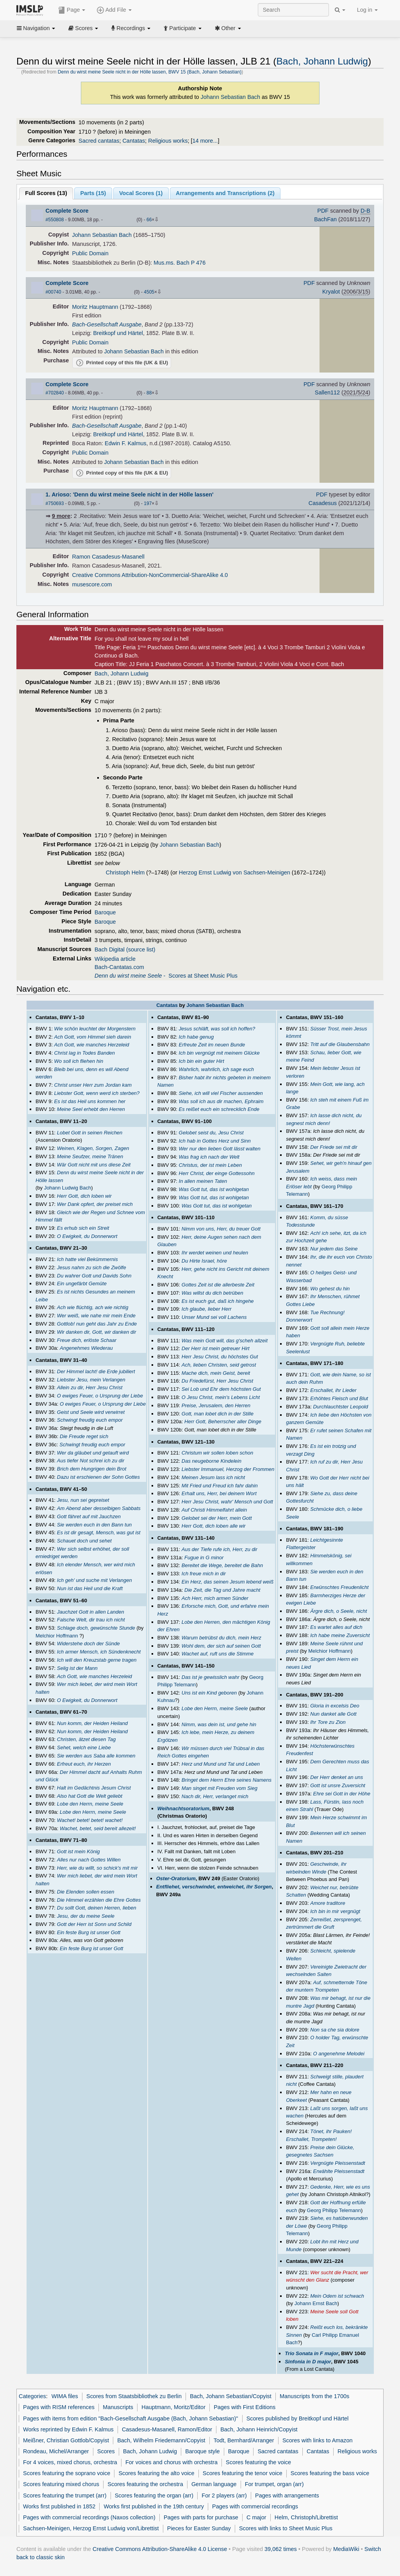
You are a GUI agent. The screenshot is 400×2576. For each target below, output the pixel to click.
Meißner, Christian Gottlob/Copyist (66, 2440)
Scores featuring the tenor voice (242, 2473)
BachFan (325, 219)
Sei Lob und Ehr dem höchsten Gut (221, 1389)
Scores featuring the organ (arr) (154, 2495)
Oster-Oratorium (176, 1878)
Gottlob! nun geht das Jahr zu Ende (97, 1324)
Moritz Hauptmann (95, 307)
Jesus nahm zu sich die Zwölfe (91, 1267)
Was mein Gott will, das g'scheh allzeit (225, 1341)
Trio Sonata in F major (311, 2353)
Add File (114, 10)
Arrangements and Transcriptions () (225, 193)
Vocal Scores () (140, 193)
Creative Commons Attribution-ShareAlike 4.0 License (160, 2549)
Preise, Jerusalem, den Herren (216, 1405)
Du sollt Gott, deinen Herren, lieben (96, 1908)
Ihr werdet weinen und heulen (215, 1253)
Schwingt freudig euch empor (90, 1420)
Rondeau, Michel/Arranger (56, 2451)
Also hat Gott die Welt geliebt (89, 1796)
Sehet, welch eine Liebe (84, 1747)
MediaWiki (346, 2549)
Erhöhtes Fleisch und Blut (339, 1398)
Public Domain (90, 253)
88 (149, 393)
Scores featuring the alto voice (156, 2473)
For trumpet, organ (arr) (274, 2484)
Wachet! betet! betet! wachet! (90, 1820)
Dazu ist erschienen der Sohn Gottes (98, 1477)
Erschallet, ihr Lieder (333, 1390)
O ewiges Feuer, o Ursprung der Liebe (100, 1396)
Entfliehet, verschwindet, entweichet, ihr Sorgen (214, 1887)
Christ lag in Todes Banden (84, 1053)
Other (228, 28)
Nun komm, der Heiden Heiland (92, 1723)
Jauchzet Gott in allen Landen (90, 1612)
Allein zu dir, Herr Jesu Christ (89, 1387)
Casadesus (323, 503)
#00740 (53, 292)
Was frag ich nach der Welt (209, 1157)
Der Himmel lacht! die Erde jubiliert (96, 1371)
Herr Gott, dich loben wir (84, 1196)
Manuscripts (118, 2407)
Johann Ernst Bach (316, 2303)
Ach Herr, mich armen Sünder (215, 1598)
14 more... (205, 141)
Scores (83, 28)
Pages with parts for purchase (201, 2517)
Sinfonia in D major (308, 2362)
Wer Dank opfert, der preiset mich (95, 1204)
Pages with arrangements (287, 2495)
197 (148, 503)
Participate (182, 28)
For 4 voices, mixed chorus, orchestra (70, 2462)
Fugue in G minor (203, 1557)
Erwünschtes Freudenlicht (339, 1587)
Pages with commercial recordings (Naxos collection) (89, 2517)
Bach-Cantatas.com (119, 967)
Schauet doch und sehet (84, 1541)
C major (256, 2517)
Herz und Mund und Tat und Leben (221, 1764)
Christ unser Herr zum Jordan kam (93, 1085)
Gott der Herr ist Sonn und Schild (94, 1924)
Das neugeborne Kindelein (211, 1461)
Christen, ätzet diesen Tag (86, 1739)
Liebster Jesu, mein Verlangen (91, 1380)
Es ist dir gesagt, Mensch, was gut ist (99, 1532)
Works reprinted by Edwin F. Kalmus (68, 2429)
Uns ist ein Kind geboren (209, 1693)
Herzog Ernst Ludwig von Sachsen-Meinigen (234, 872)
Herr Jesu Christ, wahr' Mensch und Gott (227, 1502)
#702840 (55, 393)
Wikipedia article (115, 959)
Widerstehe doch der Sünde (88, 1643)
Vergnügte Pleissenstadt (337, 2163)
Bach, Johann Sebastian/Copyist (230, 2396)
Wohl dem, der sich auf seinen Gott (221, 1646)
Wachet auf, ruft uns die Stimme (218, 1654)
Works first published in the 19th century (154, 2506)
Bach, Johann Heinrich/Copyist (258, 2429)
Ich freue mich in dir (204, 1573)
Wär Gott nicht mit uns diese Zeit (93, 1165)
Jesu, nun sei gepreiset (83, 1500)
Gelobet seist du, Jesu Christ (211, 1133)
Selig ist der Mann (77, 1668)
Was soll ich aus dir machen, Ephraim (221, 1101)
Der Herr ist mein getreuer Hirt (216, 1348)
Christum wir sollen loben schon (217, 1453)
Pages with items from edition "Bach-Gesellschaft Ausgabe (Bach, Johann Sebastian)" (130, 2418)
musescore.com (92, 584)
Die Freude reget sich (84, 1436)
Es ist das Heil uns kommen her (90, 1101)
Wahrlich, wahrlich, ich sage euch (216, 1069)
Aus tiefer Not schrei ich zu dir (90, 1461)
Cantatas (133, 141)
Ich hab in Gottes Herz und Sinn (215, 1141)
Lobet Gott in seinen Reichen (89, 1133)
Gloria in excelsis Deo (334, 1706)
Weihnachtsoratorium (183, 1808)
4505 (149, 292)
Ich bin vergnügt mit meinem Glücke (219, 1053)
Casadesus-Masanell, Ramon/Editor (167, 2429)
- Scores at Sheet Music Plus (166, 976)
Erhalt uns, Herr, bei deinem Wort (219, 1493)
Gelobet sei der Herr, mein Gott (217, 1518)
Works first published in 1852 (59, 2506)
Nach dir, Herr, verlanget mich (215, 1796)
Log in (367, 10)
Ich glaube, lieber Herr (207, 1309)
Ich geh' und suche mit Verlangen (94, 1580)
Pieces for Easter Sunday (199, 2528)
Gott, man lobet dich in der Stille (218, 1414)
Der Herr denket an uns (336, 1777)
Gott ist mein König (78, 1851)
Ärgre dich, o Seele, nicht (338, 1611)
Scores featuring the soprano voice (66, 2473)
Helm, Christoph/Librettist (306, 2517)
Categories (32, 2396)
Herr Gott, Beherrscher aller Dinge (222, 1421)
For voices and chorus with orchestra (171, 2462)
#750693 (55, 503)
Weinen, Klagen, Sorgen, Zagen (93, 1148)
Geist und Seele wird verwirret (91, 1412)
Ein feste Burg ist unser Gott (88, 1932)
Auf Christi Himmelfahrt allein (214, 1510)
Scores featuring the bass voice (330, 2473)
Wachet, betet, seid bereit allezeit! (98, 1828)
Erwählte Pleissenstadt (338, 2171)
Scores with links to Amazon (317, 2440)
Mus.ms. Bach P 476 (179, 263)
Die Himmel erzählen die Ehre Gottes (99, 1900)
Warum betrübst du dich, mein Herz (221, 1638)
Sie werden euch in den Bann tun (94, 1525)
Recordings (130, 28)
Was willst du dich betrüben (212, 1293)
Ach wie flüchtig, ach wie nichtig (93, 1307)
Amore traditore (327, 1903)
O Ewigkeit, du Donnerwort (87, 1236)
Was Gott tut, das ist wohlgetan (214, 1189)
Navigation (36, 28)
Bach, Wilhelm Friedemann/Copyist (161, 2440)
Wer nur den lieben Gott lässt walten (220, 1149)
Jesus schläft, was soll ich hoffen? (217, 1029)
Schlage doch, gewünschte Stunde (96, 1628)
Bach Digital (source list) (125, 949)
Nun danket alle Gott (333, 1714)
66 (149, 219)
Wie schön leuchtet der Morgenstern (95, 1029)
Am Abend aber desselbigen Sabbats (99, 1508)
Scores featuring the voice (258, 2462)
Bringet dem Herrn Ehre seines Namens (226, 1780)
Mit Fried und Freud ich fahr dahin (220, 1486)
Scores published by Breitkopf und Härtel (297, 2418)
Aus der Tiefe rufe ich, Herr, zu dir (219, 1549)
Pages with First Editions (244, 2407)
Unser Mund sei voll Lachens (214, 1317)
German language (214, 2484)
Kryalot (331, 291)
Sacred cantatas (99, 141)
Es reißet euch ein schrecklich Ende (219, 1109)
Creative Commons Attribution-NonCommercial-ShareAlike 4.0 (150, 575)
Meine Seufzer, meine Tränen (90, 1156)
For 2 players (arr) (224, 2495)
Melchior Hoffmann (57, 1636)
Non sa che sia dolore (334, 2030)
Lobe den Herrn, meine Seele (90, 1804)
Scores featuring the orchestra (145, 2484)
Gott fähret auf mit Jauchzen (89, 1516)
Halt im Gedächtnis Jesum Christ (94, 1788)
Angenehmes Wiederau (86, 1348)
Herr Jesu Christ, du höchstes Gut (220, 1357)
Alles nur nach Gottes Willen (89, 1860)
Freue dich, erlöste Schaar (86, 1340)
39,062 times (280, 2549)
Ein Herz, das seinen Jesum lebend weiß (227, 1582)
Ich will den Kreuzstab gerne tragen (97, 1660)
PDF (323, 211)
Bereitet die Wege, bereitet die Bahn (222, 1565)
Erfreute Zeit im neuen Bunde (212, 1045)
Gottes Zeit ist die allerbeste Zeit (218, 1285)
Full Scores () (46, 193)
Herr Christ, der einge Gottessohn (217, 1173)
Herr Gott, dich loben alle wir (214, 1526)
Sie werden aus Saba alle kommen (96, 1756)
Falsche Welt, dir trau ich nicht (91, 1620)
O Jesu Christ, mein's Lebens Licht (221, 1397)
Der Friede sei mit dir (333, 1147)
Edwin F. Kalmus (125, 443)
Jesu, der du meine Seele (85, 1916)
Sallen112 (327, 392)
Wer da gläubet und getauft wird (93, 1453)
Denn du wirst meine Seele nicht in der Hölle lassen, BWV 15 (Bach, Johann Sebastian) (150, 72)
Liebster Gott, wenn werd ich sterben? (97, 1093)
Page (72, 10)
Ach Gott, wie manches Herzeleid (91, 1045)
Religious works (168, 141)
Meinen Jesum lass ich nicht (213, 1477)
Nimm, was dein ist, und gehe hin (219, 1724)
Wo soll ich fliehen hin (79, 1061)
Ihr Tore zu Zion (327, 1722)
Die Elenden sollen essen (85, 1892)
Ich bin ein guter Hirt (201, 1061)
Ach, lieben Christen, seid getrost (219, 1365)
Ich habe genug (196, 1037)
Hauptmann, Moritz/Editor (173, 2407)
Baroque (105, 912)
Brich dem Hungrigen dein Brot (92, 1469)
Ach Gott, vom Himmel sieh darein (92, 1037)
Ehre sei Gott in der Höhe (341, 1794)
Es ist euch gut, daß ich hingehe (218, 1301)
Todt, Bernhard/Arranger (244, 2440)
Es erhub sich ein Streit (83, 1228)
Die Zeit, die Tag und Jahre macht (222, 1590)
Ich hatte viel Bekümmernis (87, 1259)
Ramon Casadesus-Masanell (108, 557)
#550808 (55, 219)
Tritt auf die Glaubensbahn (340, 1044)
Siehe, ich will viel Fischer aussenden (221, 1093)
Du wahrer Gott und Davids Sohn (94, 1276)
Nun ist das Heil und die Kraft (90, 1588)
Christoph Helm (125, 872)
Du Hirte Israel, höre (204, 1261)
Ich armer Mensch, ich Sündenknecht (99, 1652)
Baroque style (202, 2451)
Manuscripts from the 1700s (314, 2396)
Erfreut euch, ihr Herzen (84, 1764)
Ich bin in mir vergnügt (335, 1911)
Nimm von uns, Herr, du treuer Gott (221, 1229)
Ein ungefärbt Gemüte (82, 1283)
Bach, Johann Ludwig (322, 61)
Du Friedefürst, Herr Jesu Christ (217, 1381)
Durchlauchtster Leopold (340, 1407)
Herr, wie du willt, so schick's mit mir (97, 1868)
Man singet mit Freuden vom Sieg (219, 1788)
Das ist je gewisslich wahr (210, 1677)
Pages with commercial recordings (255, 2506)
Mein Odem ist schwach (337, 2296)
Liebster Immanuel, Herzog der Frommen (228, 1469)
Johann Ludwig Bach (67, 1188)
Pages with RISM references (59, 2407)
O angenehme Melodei (338, 2054)
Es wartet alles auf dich (336, 1627)
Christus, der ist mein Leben (210, 1165)
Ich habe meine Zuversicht (340, 1635)
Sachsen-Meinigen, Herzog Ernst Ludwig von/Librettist (91, 2528)
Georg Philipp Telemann (334, 2210)
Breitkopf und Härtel (118, 333)
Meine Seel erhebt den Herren (91, 1109)
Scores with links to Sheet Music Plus (285, 2528)
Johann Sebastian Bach (231, 97)
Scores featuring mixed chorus (61, 2484)
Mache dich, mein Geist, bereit (216, 1373)
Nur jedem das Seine (333, 1249)
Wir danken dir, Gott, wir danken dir (96, 1332)
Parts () (93, 193)
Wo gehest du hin (330, 1289)
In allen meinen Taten (203, 1181)
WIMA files (65, 2396)
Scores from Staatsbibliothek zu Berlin (134, 2396)
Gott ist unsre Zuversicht (337, 1785)
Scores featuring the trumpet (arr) (64, 2495)
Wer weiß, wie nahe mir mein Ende (96, 1315)
